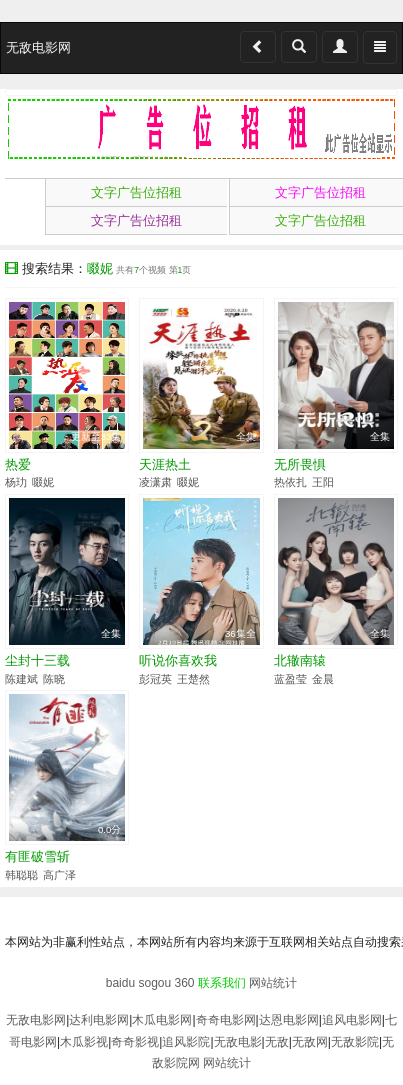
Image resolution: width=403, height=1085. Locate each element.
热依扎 (290, 482)
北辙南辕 (300, 660)
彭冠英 (155, 679)
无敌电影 (238, 1042)
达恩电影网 (289, 1020)
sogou (154, 983)
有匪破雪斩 (37, 856)
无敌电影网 (36, 1020)
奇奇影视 (135, 1042)
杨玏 (16, 482)
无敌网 (310, 1042)
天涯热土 (165, 464)
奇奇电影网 (226, 1020)
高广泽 (59, 875)
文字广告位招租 (136, 192)
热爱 (18, 464)
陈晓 (54, 679)
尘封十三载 (37, 660)
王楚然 (193, 679)
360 (185, 983)
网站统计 (273, 983)
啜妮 (43, 482)
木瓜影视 (84, 1042)
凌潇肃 (155, 482)
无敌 (277, 1042)
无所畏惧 (300, 464)
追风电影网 (352, 1020)
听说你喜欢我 (178, 660)
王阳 (323, 482)
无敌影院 (355, 1042)
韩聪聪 (21, 875)
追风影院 (186, 1042)
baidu (120, 983)
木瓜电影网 (162, 1020)
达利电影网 (99, 1020)
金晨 (323, 679)
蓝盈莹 (290, 679)
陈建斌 (21, 679)
